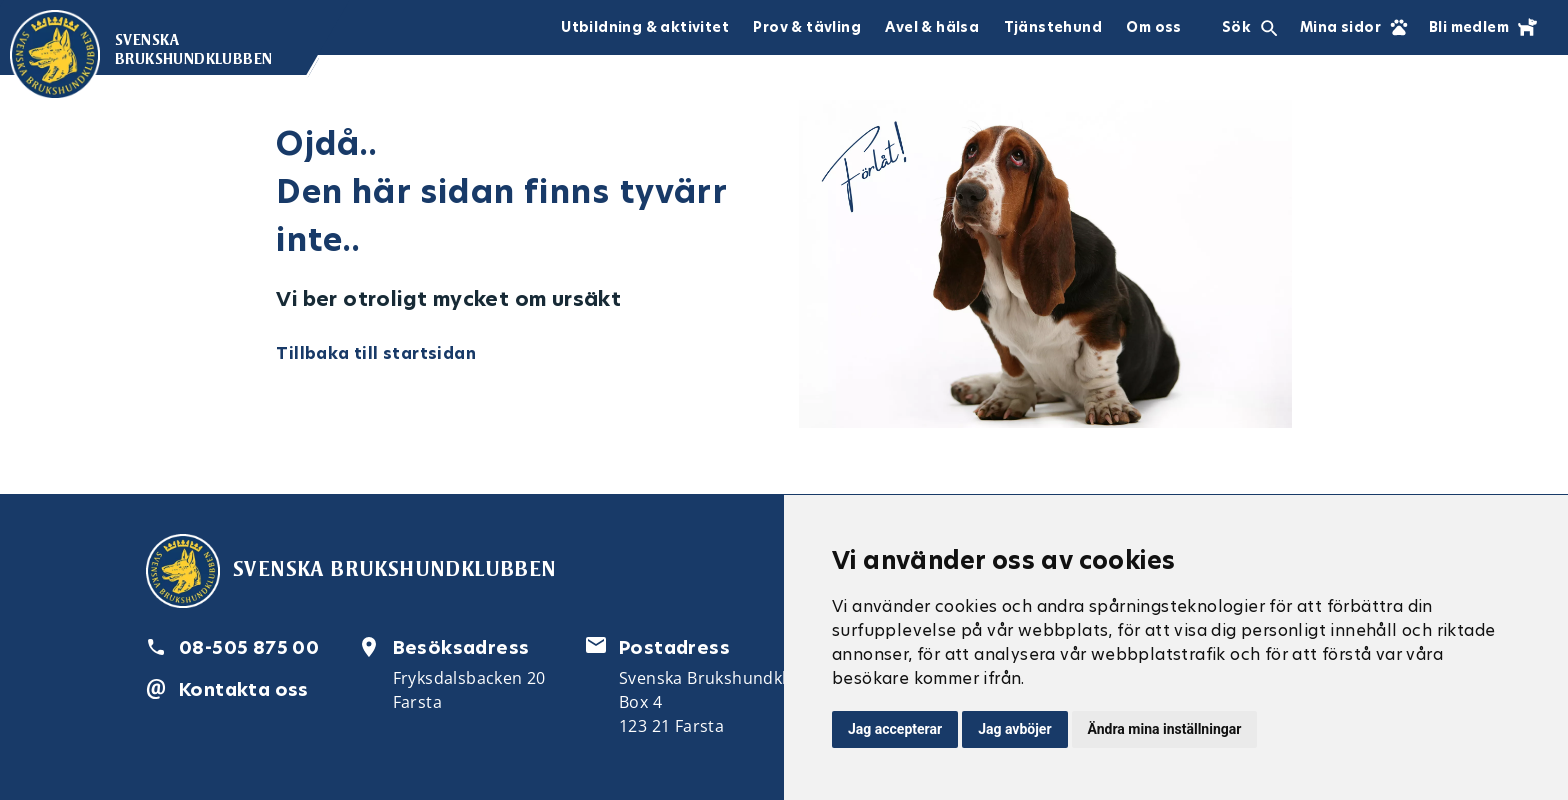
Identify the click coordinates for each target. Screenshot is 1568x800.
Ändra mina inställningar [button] (1165, 729)
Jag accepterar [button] (895, 729)
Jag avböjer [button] (1014, 729)
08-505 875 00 (249, 647)
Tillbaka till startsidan (376, 353)
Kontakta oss (244, 689)
